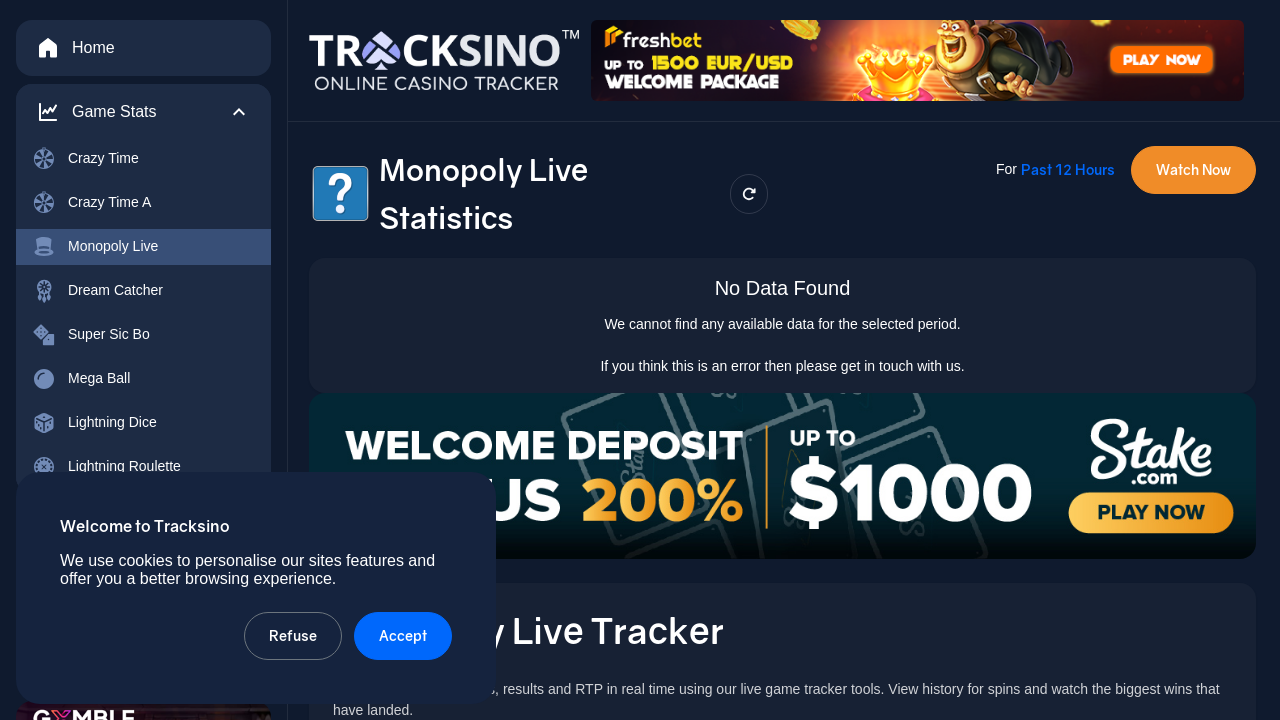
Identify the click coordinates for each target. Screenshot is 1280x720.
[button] (143, 112)
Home (75, 48)
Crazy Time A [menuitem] (91, 203)
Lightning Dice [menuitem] (94, 423)
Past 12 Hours (1068, 169)
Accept (403, 635)
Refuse (293, 635)
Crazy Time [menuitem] (85, 159)
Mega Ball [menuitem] (81, 379)
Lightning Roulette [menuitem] (106, 467)
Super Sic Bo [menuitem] (91, 335)
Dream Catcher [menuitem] (97, 291)
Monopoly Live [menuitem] (95, 247)
